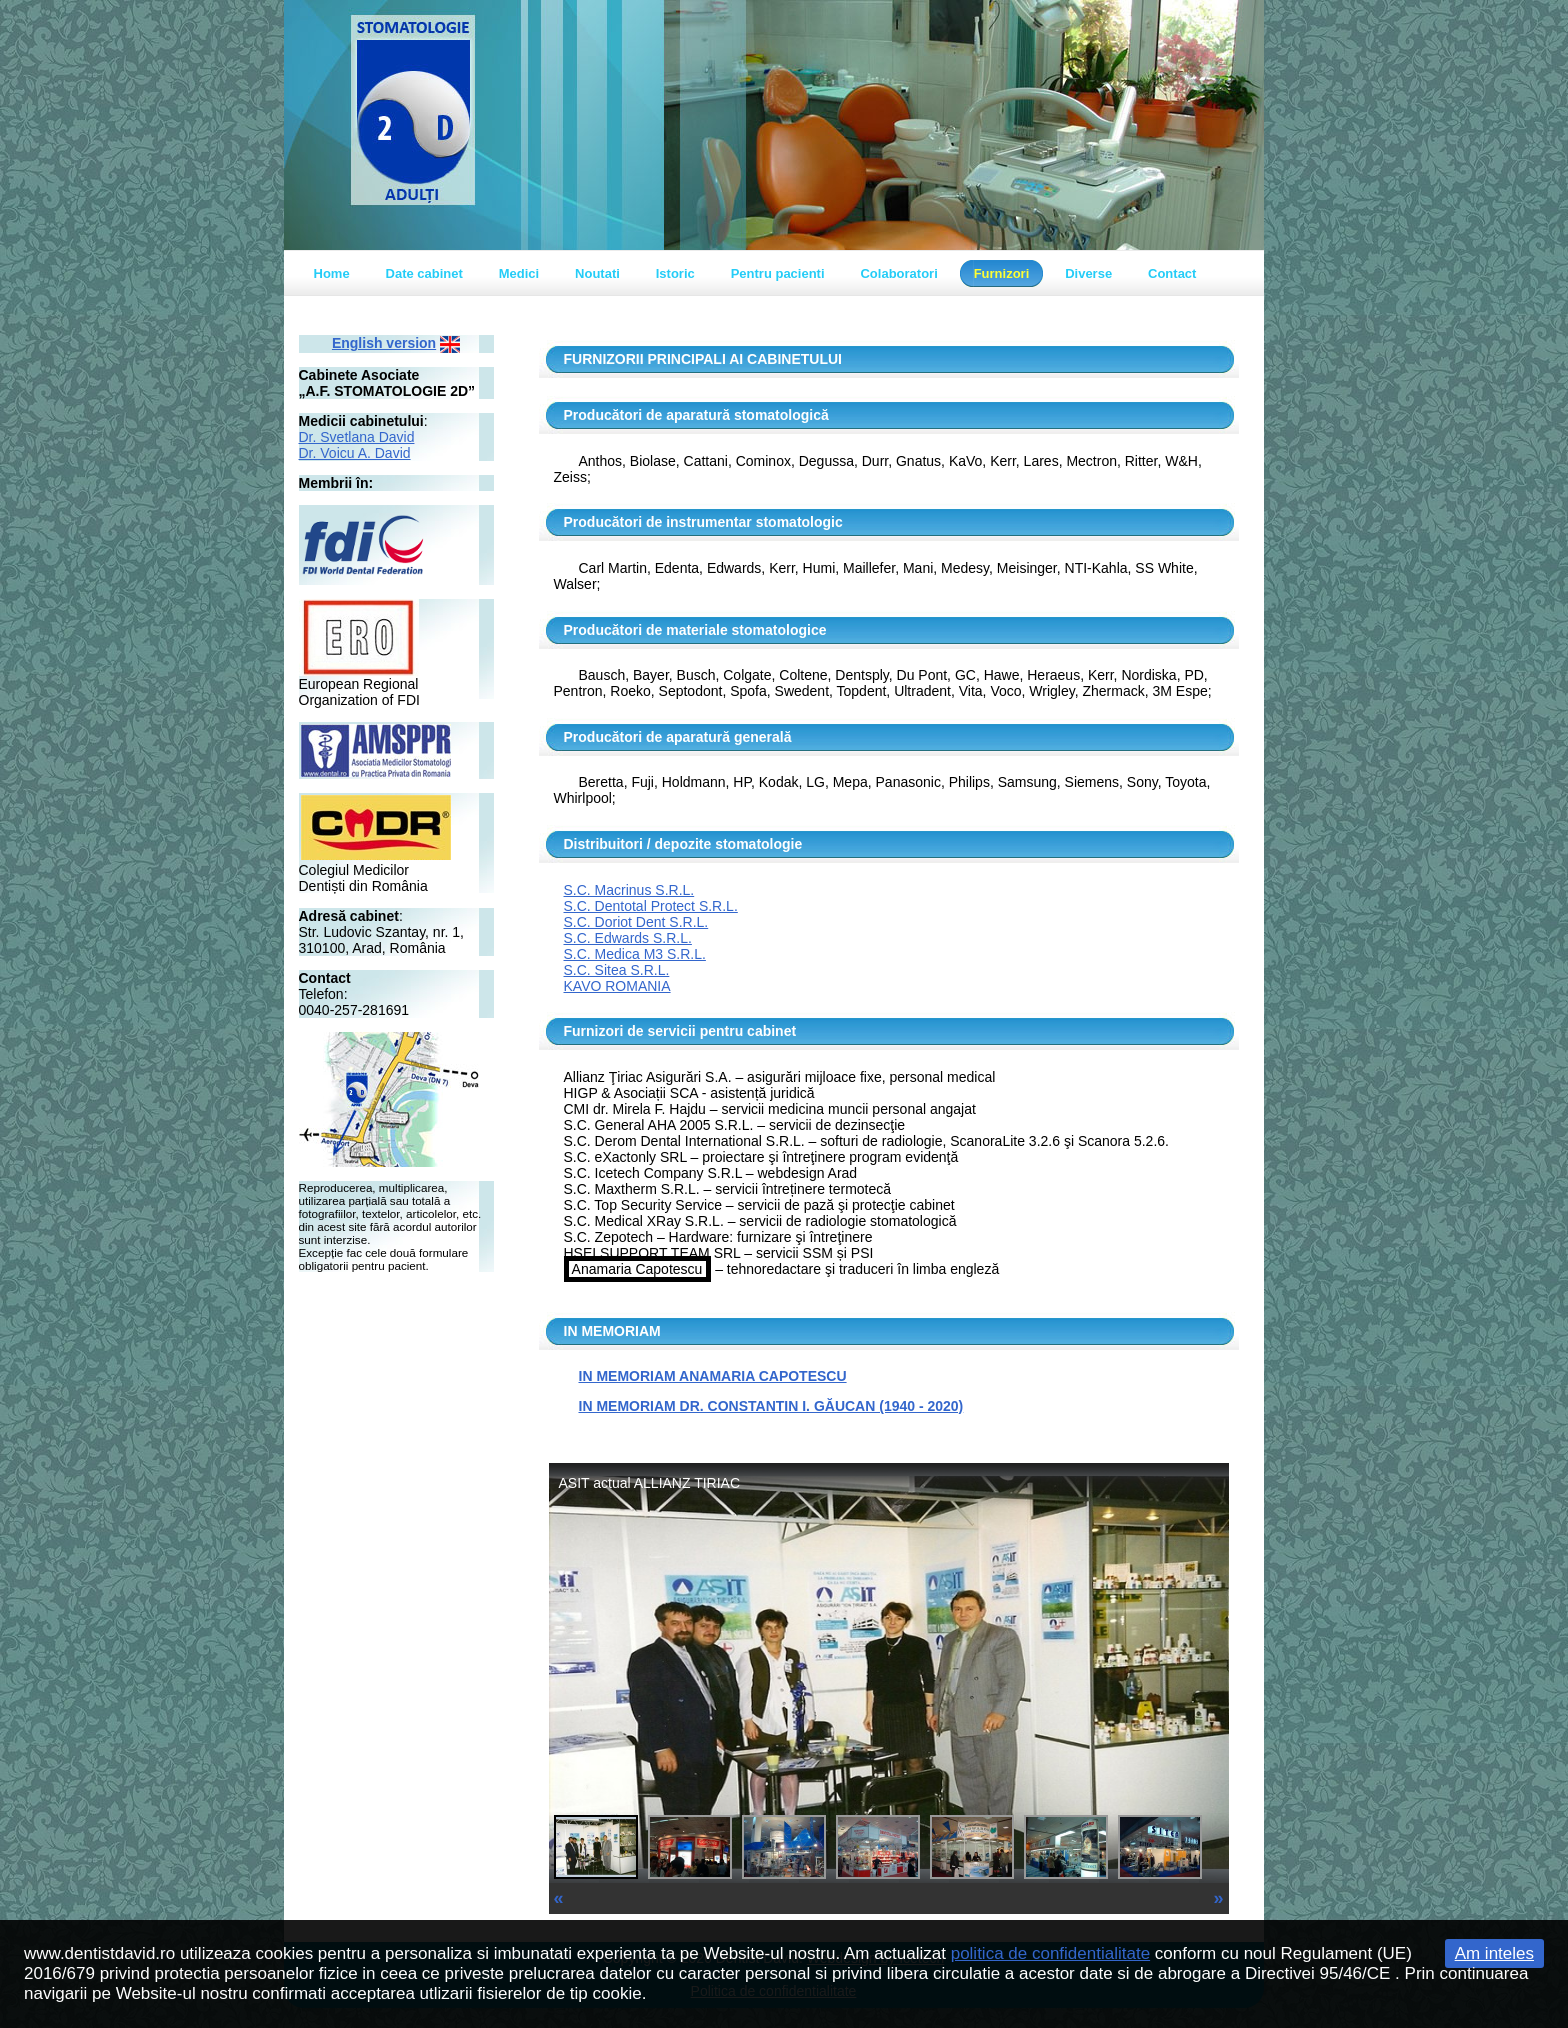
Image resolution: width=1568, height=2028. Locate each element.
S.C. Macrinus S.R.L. (629, 890)
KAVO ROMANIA (617, 986)
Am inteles (1494, 1953)
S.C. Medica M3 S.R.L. (635, 954)
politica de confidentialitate (1050, 1953)
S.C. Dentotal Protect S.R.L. (651, 906)
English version (384, 343)
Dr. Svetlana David (357, 437)
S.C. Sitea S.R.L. (617, 970)
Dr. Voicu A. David (355, 453)
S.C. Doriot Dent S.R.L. (636, 922)
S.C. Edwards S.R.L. (628, 938)
